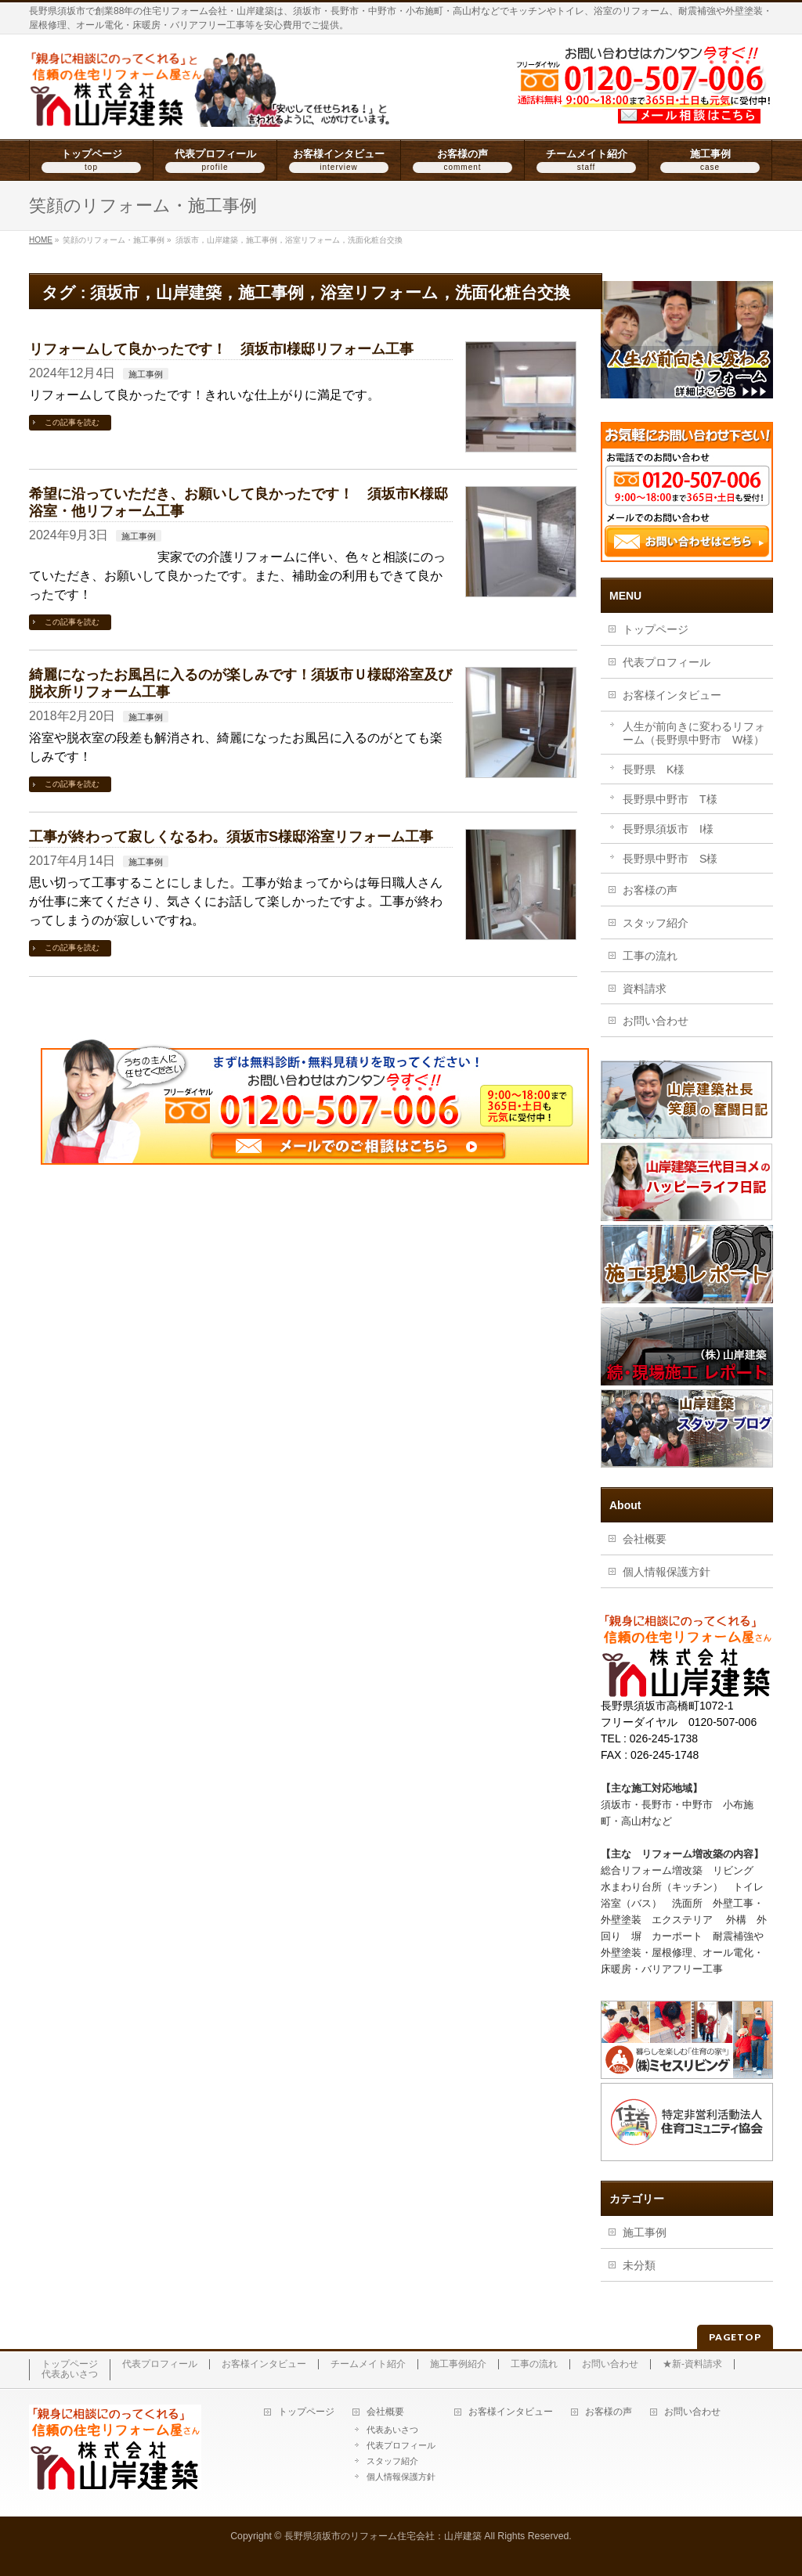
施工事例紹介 (458, 2364)
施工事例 (145, 374)
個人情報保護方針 (666, 1571)
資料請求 (645, 988)
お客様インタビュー (672, 695)
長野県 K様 (654, 769)
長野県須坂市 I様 (668, 829)
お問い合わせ (655, 1020)
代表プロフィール (666, 662)
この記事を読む (72, 422)
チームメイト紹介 (368, 2364)
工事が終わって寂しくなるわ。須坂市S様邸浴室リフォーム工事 (231, 836)
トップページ (655, 629)
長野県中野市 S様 (670, 858)
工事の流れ (650, 955)
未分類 (639, 2265)
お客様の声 (650, 890)
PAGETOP (735, 2337)
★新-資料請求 (692, 2364)
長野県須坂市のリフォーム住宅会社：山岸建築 (383, 2536)
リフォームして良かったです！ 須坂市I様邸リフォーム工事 (221, 348)
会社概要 (645, 1539)
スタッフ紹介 (655, 923)
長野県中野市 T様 (670, 799)
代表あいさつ (70, 2374)
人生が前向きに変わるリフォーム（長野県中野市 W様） (694, 733)
